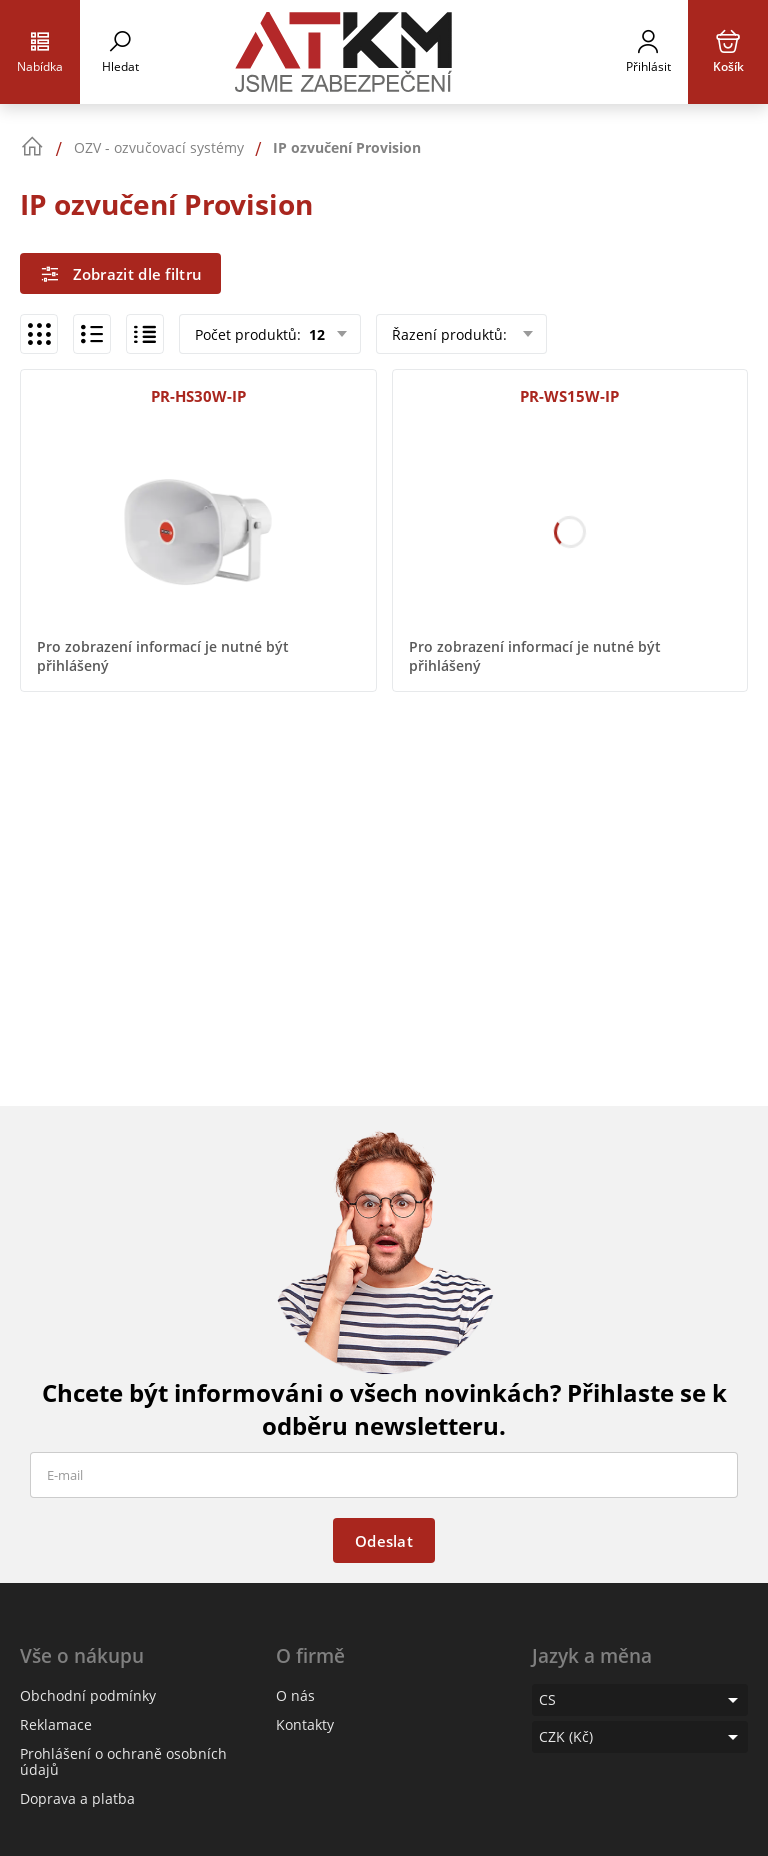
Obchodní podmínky (88, 1695)
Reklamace (56, 1724)
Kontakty (305, 1724)
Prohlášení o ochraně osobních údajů (123, 1761)
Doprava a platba (77, 1798)
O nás (295, 1695)
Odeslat (384, 1541)
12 (315, 334)
